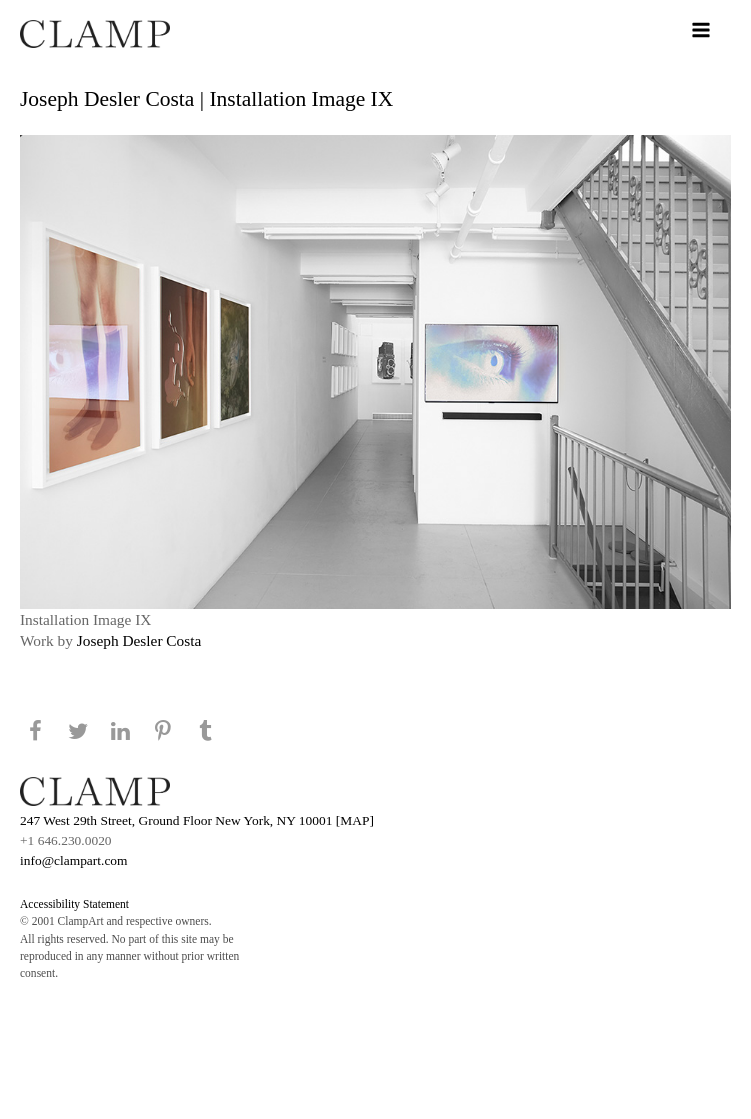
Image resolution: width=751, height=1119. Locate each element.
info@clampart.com (74, 860)
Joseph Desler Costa (139, 640)
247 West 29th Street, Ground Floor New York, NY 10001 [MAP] (197, 820)
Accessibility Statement (74, 904)
